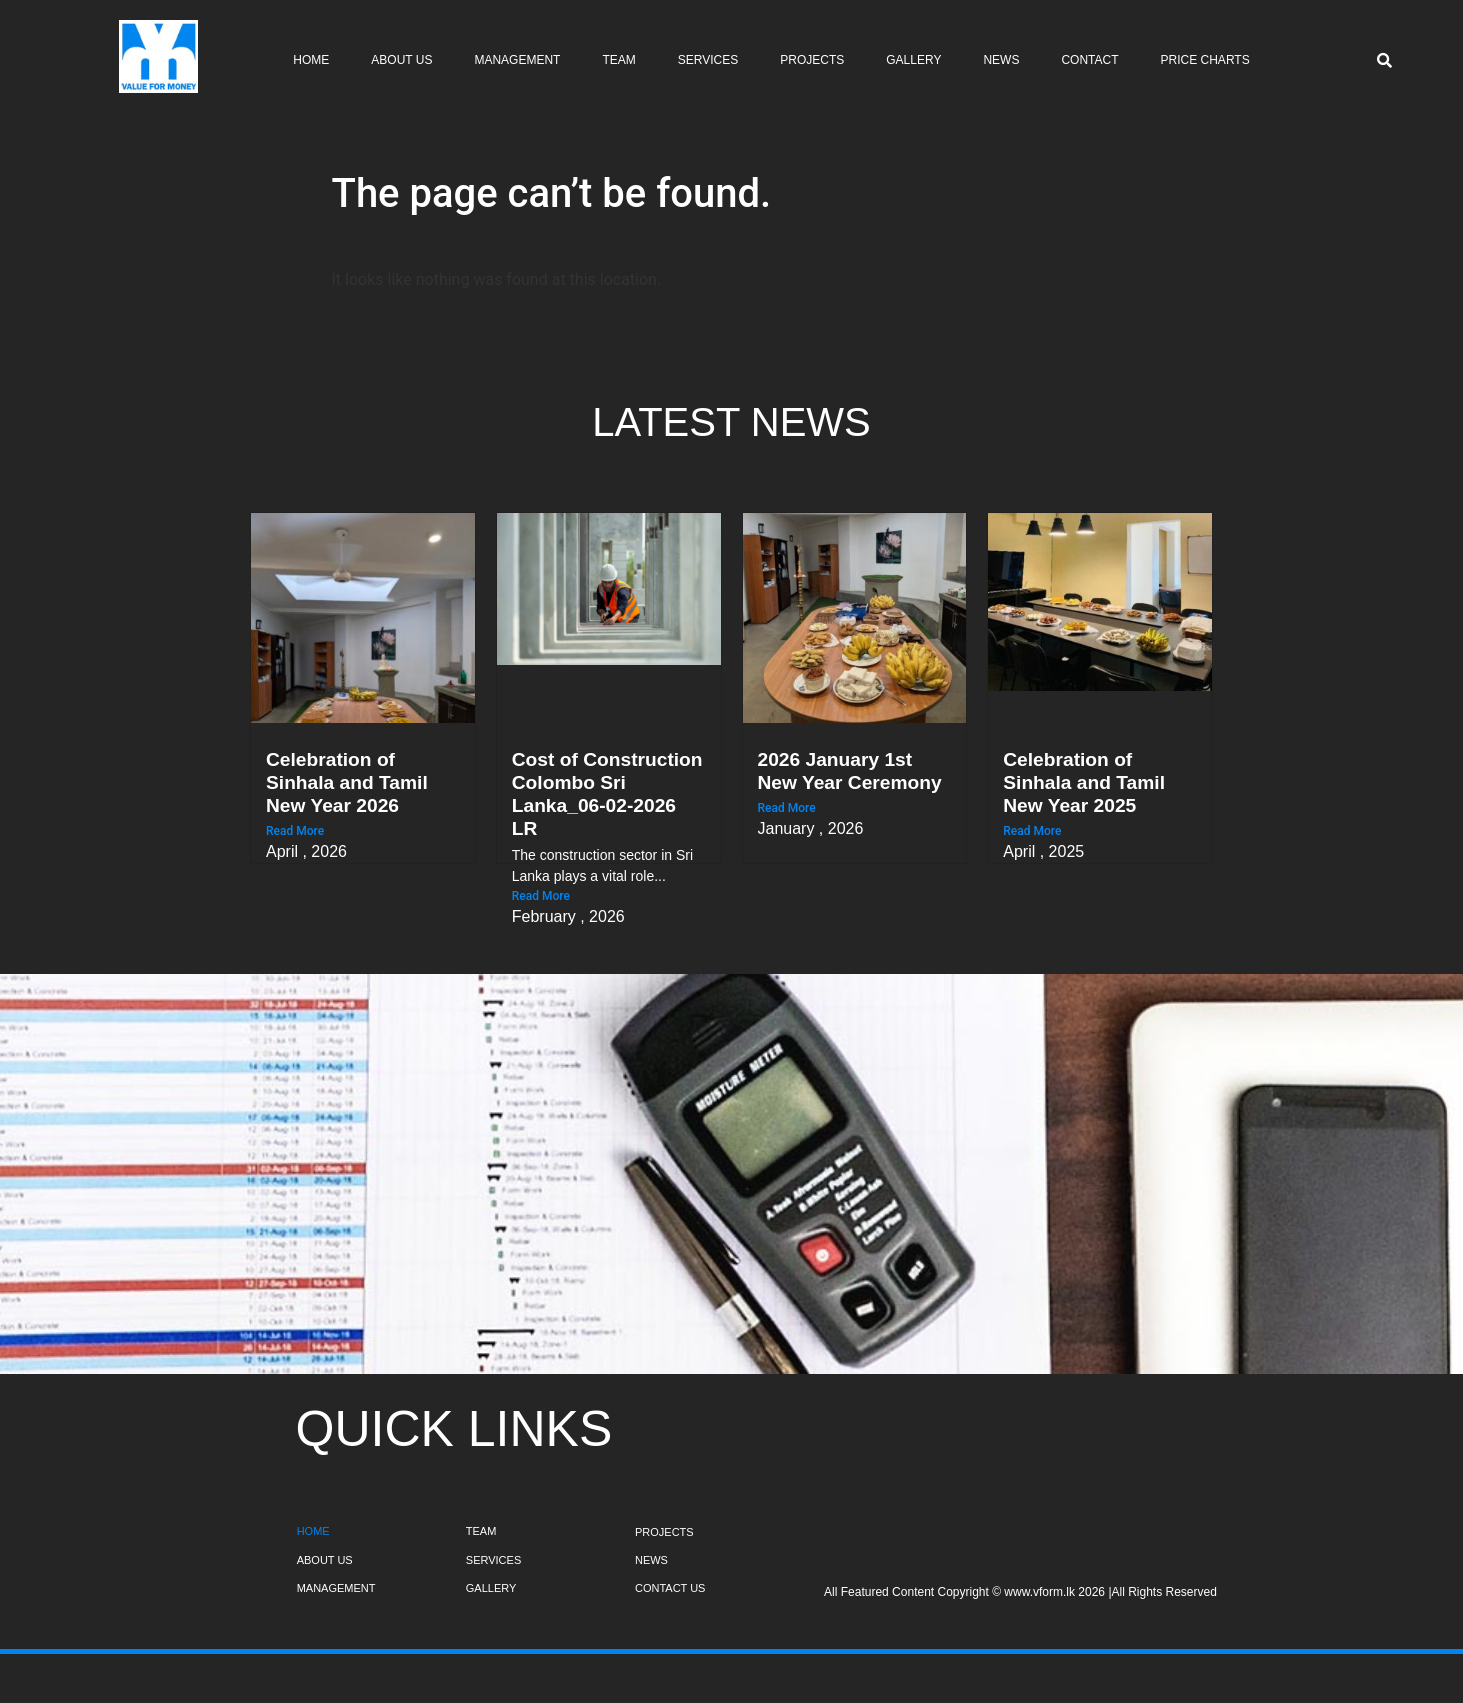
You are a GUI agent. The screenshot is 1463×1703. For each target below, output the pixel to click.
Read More (295, 831)
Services (708, 60)
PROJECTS (664, 1532)
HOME (313, 1531)
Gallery (913, 60)
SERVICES (493, 1560)
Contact (1089, 60)
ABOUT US (325, 1560)
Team (618, 60)
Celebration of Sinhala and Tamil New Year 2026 (347, 782)
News (1001, 60)
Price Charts (1205, 60)
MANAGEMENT (336, 1588)
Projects (812, 60)
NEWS (651, 1560)
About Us (401, 60)
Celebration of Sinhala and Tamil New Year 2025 (1084, 782)
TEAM (481, 1531)
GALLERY (491, 1588)
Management (517, 60)
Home (311, 60)
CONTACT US (670, 1588)
